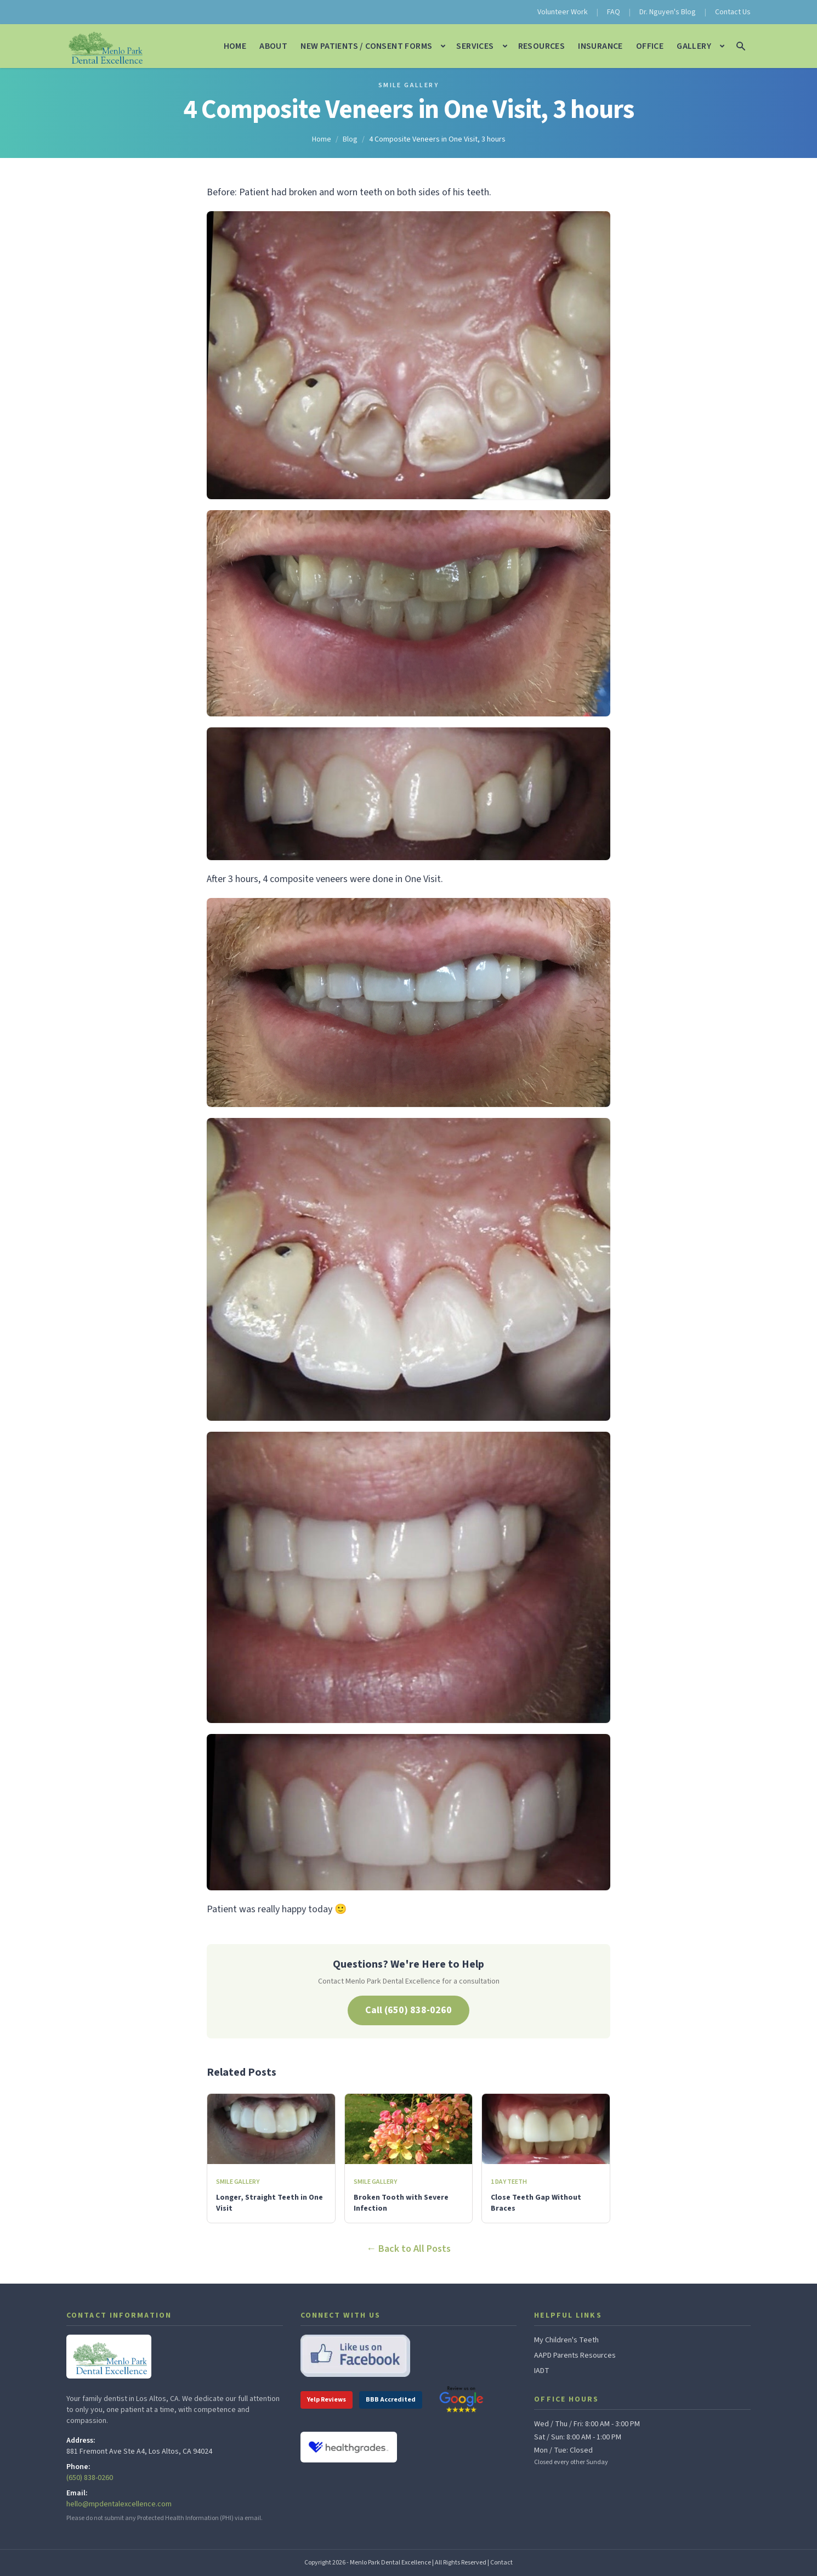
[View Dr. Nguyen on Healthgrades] (348, 2447)
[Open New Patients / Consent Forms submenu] (443, 46)
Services (474, 46)
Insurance (600, 46)
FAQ (613, 12)
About (273, 46)
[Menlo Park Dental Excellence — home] (104, 46)
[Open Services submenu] (505, 46)
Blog (350, 139)
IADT (541, 2370)
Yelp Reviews (326, 2399)
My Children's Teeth (566, 2340)
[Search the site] (741, 46)
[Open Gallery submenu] (722, 46)
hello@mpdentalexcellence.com (119, 2504)
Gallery (694, 46)
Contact (501, 2562)
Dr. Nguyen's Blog (667, 12)
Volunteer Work (562, 12)
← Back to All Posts (408, 2249)
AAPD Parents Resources (575, 2355)
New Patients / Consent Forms (366, 46)
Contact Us (733, 12)
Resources (541, 46)
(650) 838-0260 (89, 2477)
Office (649, 46)
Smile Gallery (408, 85)
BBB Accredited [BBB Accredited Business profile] (391, 2399)
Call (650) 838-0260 (408, 2010)
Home (235, 46)
